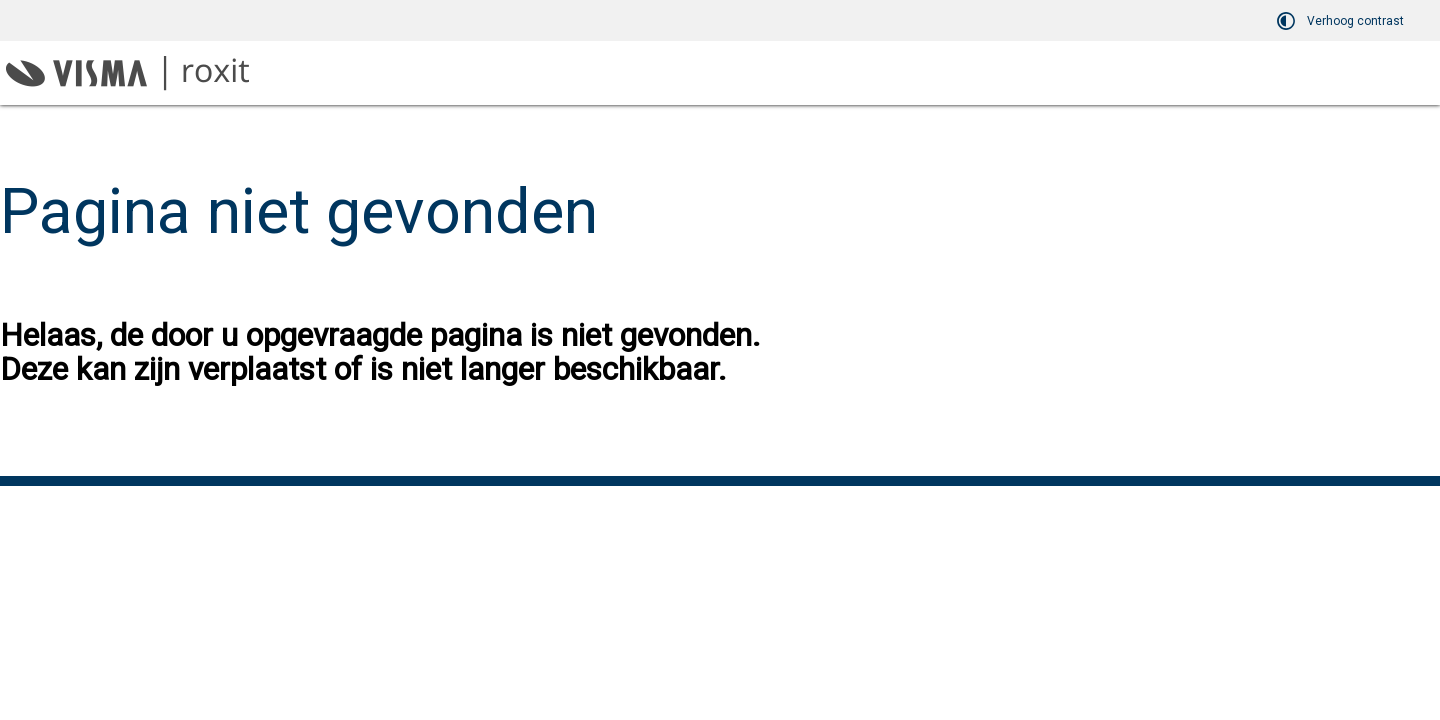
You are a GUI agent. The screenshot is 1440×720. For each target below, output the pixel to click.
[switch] (1343, 20)
